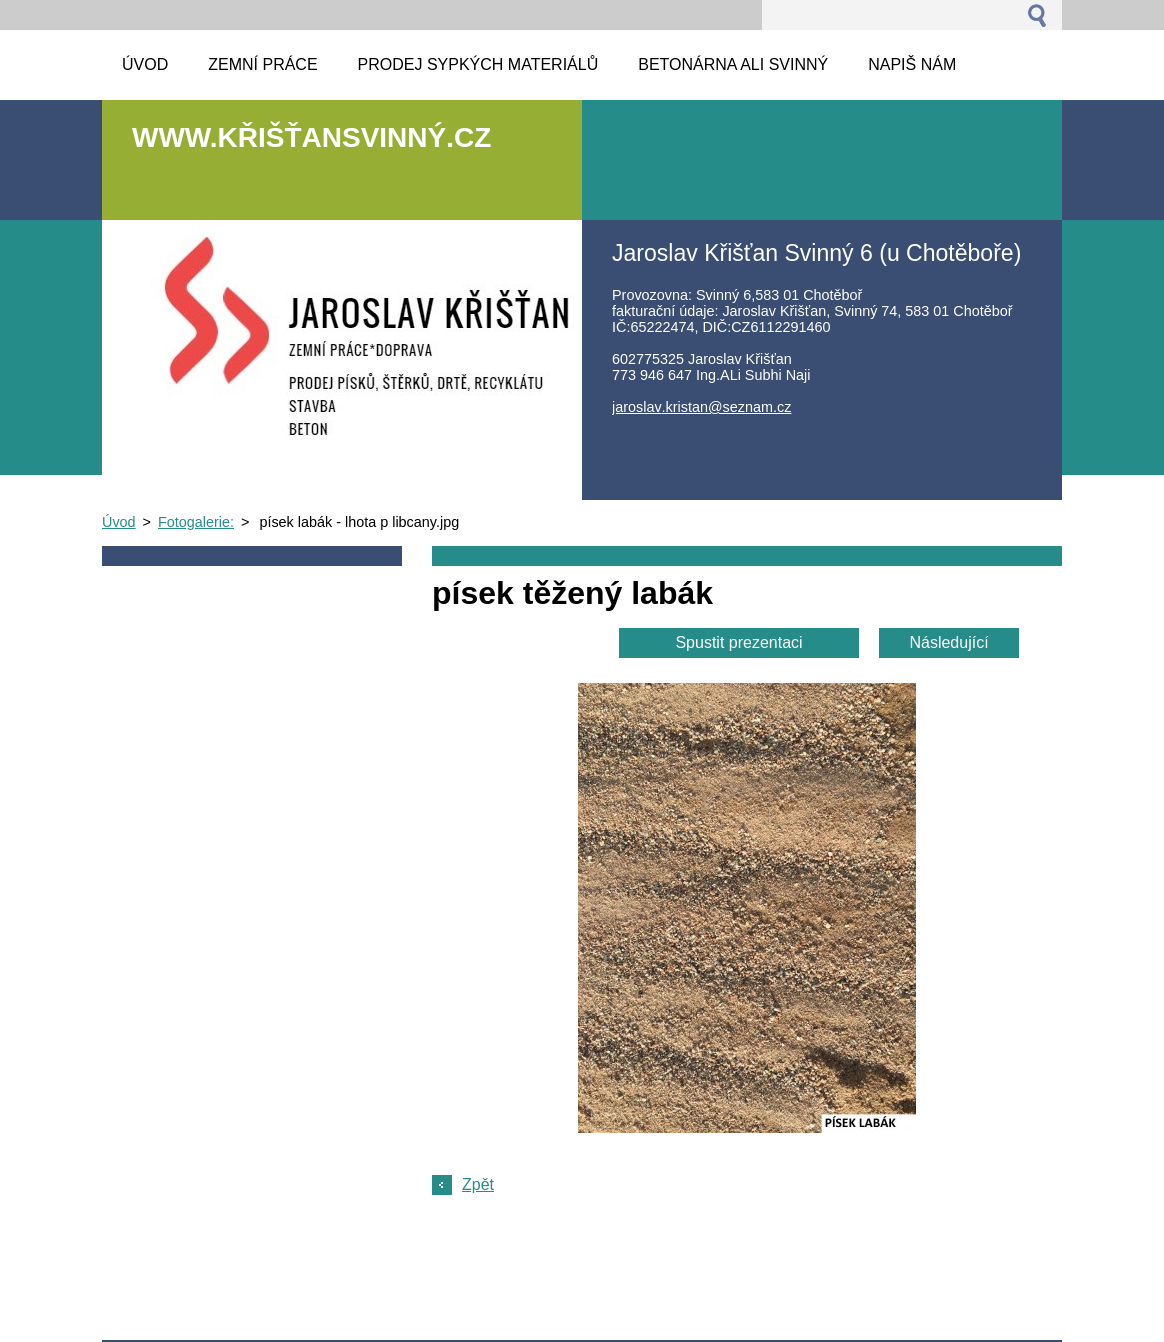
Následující (948, 642)
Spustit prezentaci (738, 642)
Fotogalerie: (196, 522)
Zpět (478, 1184)
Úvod (119, 522)
